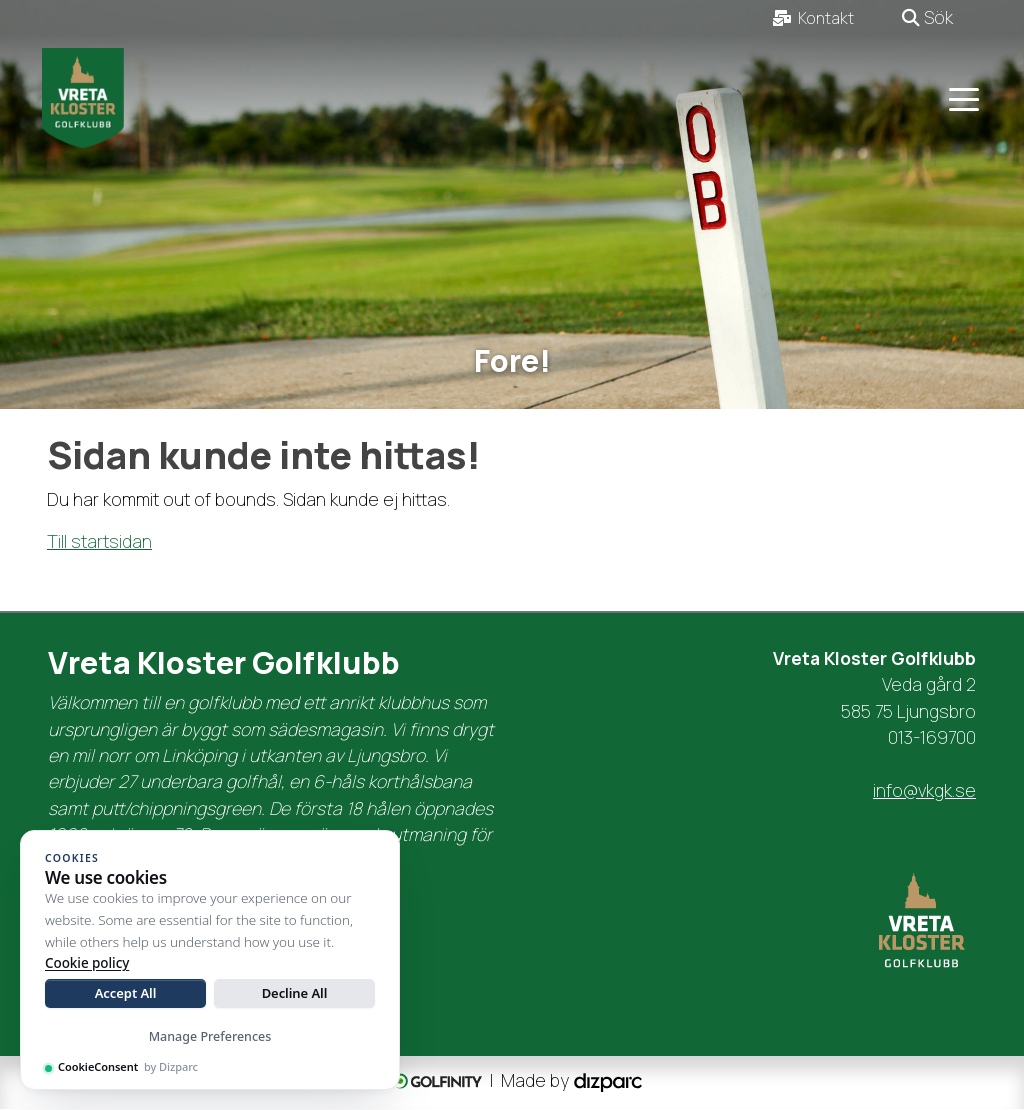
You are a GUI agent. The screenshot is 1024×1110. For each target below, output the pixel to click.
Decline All (295, 993)
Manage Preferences (210, 1036)
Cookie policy (87, 963)
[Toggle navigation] (964, 98)
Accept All (126, 993)
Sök (927, 17)
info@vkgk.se (924, 790)
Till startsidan (99, 542)
